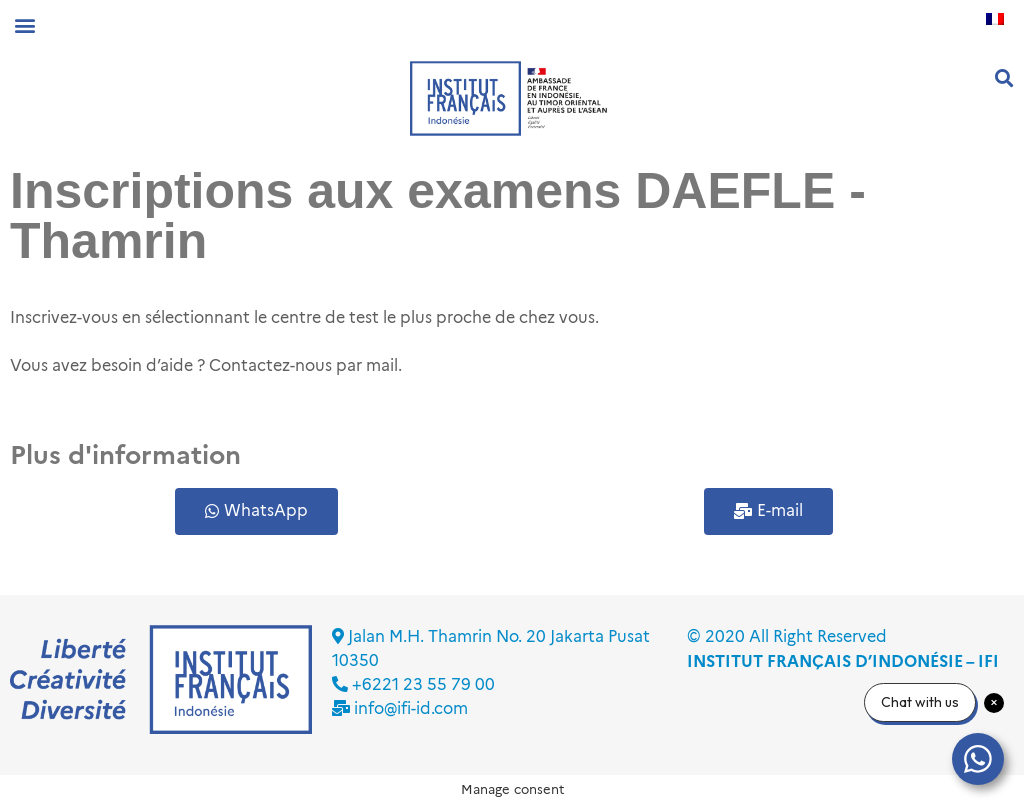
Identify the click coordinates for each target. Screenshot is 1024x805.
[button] (24, 24)
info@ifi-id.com (411, 708)
